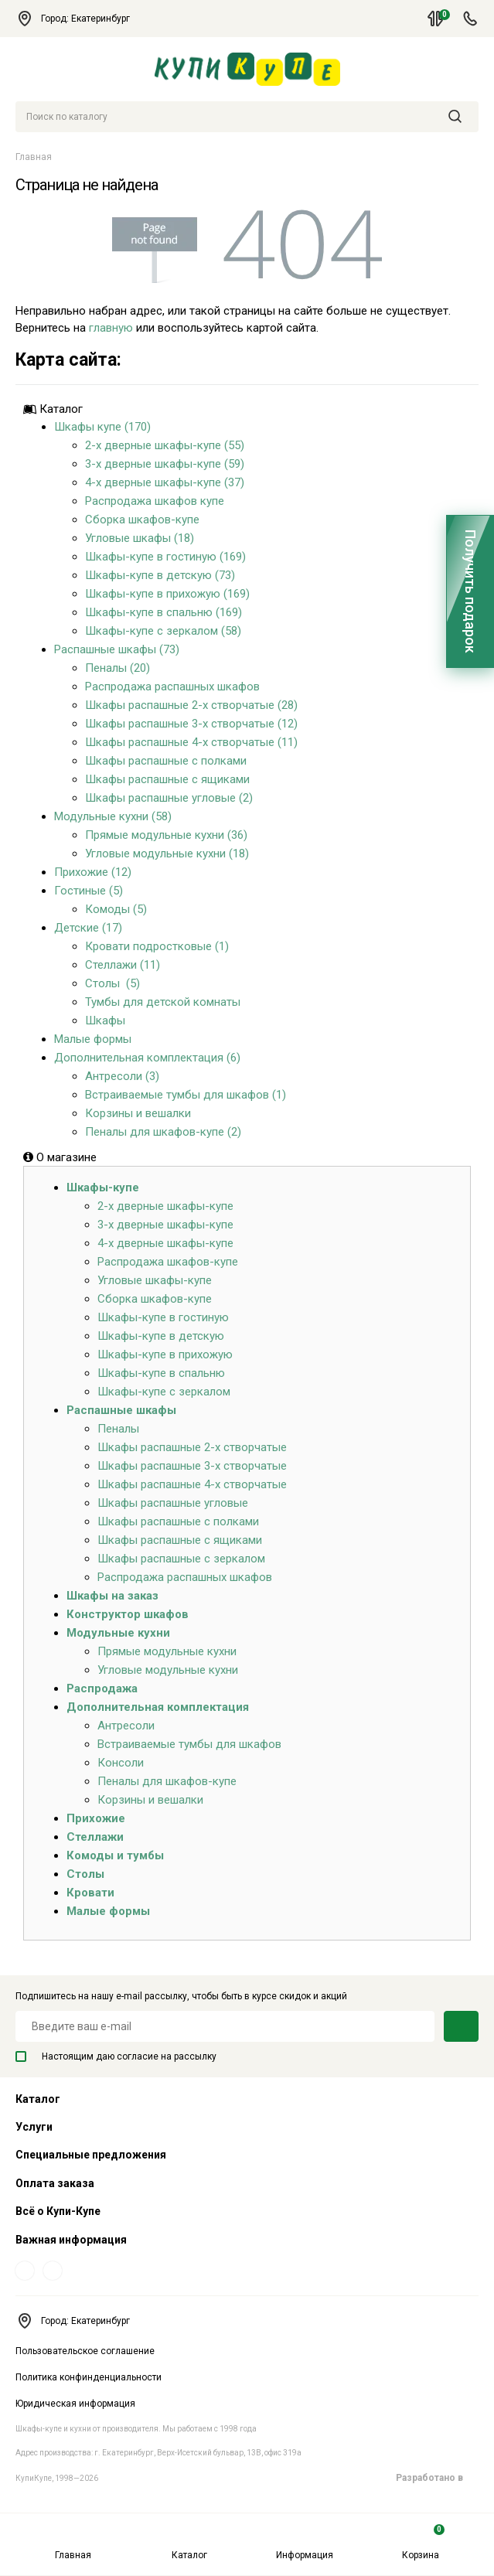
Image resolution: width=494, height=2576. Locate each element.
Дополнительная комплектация (157, 1707)
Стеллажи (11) (122, 965)
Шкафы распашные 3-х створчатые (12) (191, 724)
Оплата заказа (54, 2183)
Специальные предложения (90, 2154)
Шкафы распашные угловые (172, 1503)
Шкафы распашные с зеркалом (181, 1559)
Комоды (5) (116, 909)
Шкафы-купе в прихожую (165, 1354)
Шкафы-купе (102, 1187)
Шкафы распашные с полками (166, 761)
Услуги (34, 2127)
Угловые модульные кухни (167, 1670)
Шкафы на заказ (112, 1596)
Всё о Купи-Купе (58, 2211)
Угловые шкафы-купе (154, 1280)
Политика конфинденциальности (88, 2377)
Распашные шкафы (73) (116, 649)
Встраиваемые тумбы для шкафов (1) (185, 1095)
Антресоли (126, 1726)
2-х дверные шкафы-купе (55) (164, 445)
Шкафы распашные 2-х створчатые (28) (191, 705)
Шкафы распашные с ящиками (167, 779)
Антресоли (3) (122, 1076)
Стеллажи (95, 1837)
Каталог (189, 2542)
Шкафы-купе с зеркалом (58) (163, 631)
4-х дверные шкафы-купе (165, 1243)
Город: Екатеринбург (80, 18)
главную (111, 328)
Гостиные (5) (88, 891)
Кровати (90, 1893)
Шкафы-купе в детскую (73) (160, 575)
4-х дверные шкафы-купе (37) (164, 482)
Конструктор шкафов (127, 1614)
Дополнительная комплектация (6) (147, 1058)
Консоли (120, 1763)
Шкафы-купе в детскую (160, 1336)
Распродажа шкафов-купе (167, 1262)
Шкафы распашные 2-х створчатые (192, 1447)
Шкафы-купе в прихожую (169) (167, 594)
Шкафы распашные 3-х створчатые (192, 1466)
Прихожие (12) (92, 872)
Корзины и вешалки (138, 1113)
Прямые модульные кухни (167, 1651)
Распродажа (102, 1688)
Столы (85, 1874)
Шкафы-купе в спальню (161, 1373)
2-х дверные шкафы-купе (165, 1206)
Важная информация (71, 2240)
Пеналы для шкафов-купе (167, 1781)
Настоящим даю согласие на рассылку (115, 2056)
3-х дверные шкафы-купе (165, 1225)
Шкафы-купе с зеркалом (163, 1392)
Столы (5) (112, 983)
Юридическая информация (75, 2403)
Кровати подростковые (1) (157, 946)
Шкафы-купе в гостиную (163, 1317)
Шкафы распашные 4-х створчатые (192, 1484)
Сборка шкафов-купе (142, 519)
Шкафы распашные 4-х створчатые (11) (191, 742)
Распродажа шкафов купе (154, 501)
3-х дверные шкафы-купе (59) (164, 464)
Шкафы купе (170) (102, 427)
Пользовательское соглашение (85, 2351)
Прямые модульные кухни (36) (166, 835)
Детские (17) (88, 928)
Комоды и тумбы (115, 1855)
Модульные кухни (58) (113, 816)
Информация (304, 2542)
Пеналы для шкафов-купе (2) (163, 1132)
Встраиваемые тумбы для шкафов (189, 1744)
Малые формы (92, 1039)
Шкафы (105, 1020)
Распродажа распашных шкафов (172, 686)
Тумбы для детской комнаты (162, 1002)
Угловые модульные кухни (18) (167, 853)
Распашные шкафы (121, 1410)
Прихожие (95, 1818)
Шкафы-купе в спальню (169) (163, 612)
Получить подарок (470, 591)
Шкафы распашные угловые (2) (169, 798)
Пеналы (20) (117, 668)
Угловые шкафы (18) (139, 538)
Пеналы (118, 1429)
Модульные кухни (118, 1633)
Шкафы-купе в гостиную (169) (165, 557)
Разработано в (437, 2477)
